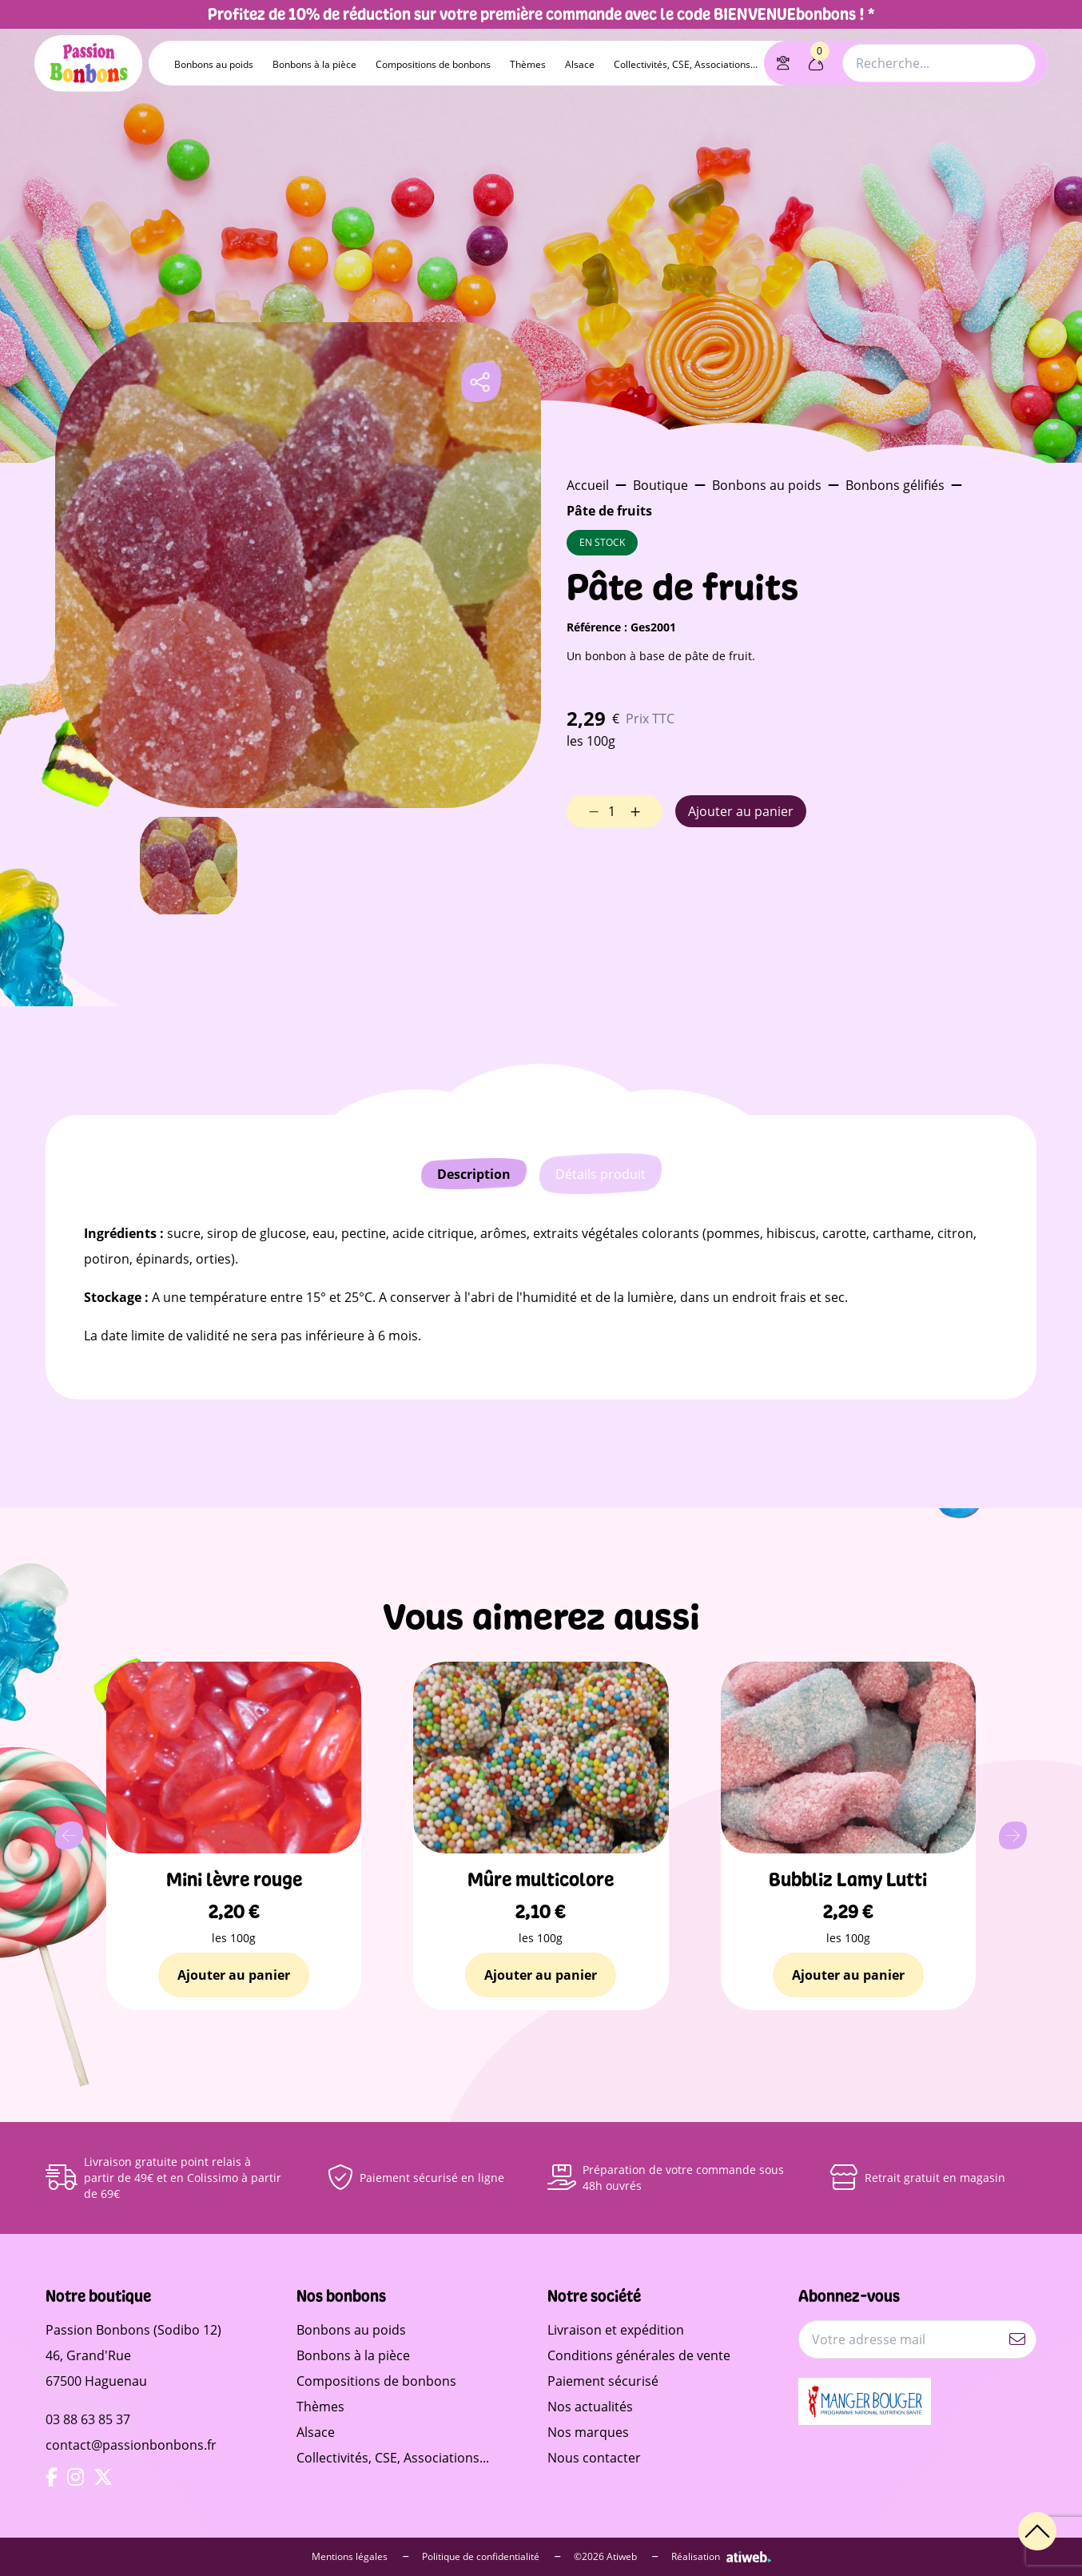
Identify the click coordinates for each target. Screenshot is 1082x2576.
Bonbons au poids (213, 64)
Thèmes (528, 64)
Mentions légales (360, 2556)
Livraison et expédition (615, 2330)
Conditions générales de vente (638, 2355)
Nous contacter (594, 2458)
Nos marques (588, 2432)
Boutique (660, 485)
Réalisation (721, 2556)
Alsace (580, 64)
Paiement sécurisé (602, 2381)
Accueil (588, 485)
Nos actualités (590, 2406)
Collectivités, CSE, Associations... (686, 64)
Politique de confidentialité (491, 2556)
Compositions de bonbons (433, 64)
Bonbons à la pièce (314, 64)
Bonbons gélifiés (895, 485)
